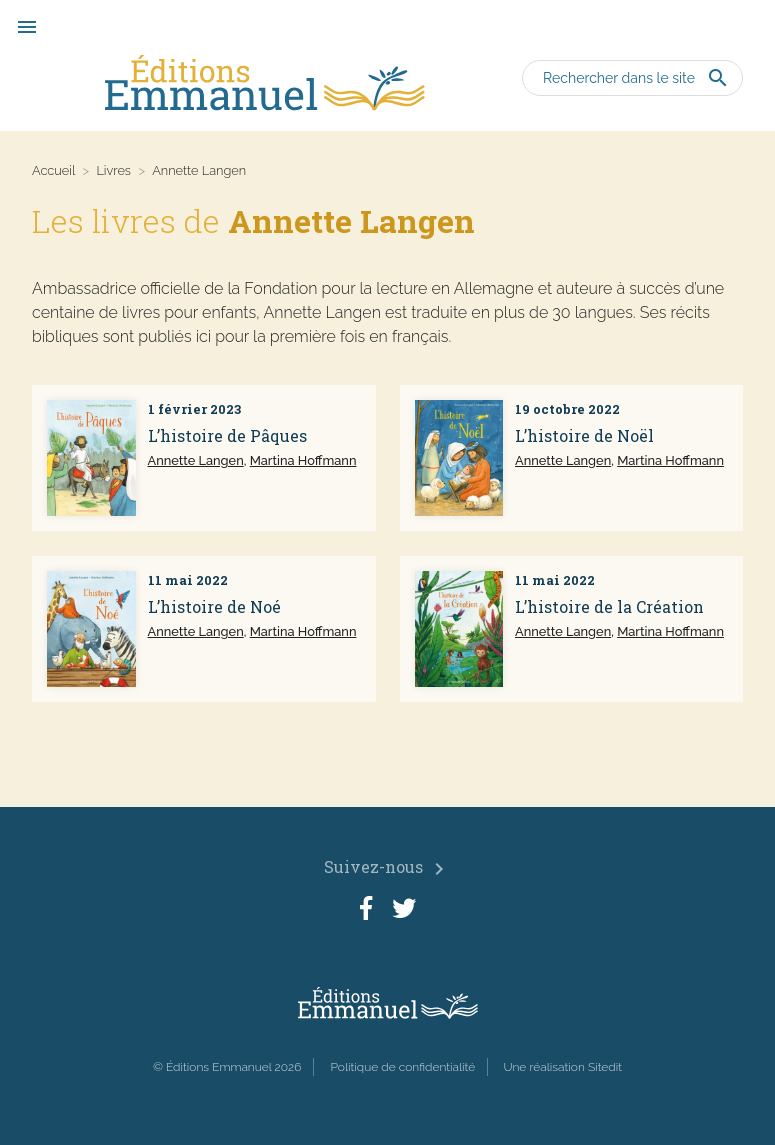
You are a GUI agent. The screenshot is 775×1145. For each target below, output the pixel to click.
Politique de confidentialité (402, 1067)
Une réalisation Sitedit (562, 1067)
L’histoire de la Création (609, 606)
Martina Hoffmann (303, 460)
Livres (113, 170)
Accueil (53, 170)
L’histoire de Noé (214, 606)
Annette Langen (196, 460)
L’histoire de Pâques (227, 435)
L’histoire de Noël (584, 435)
